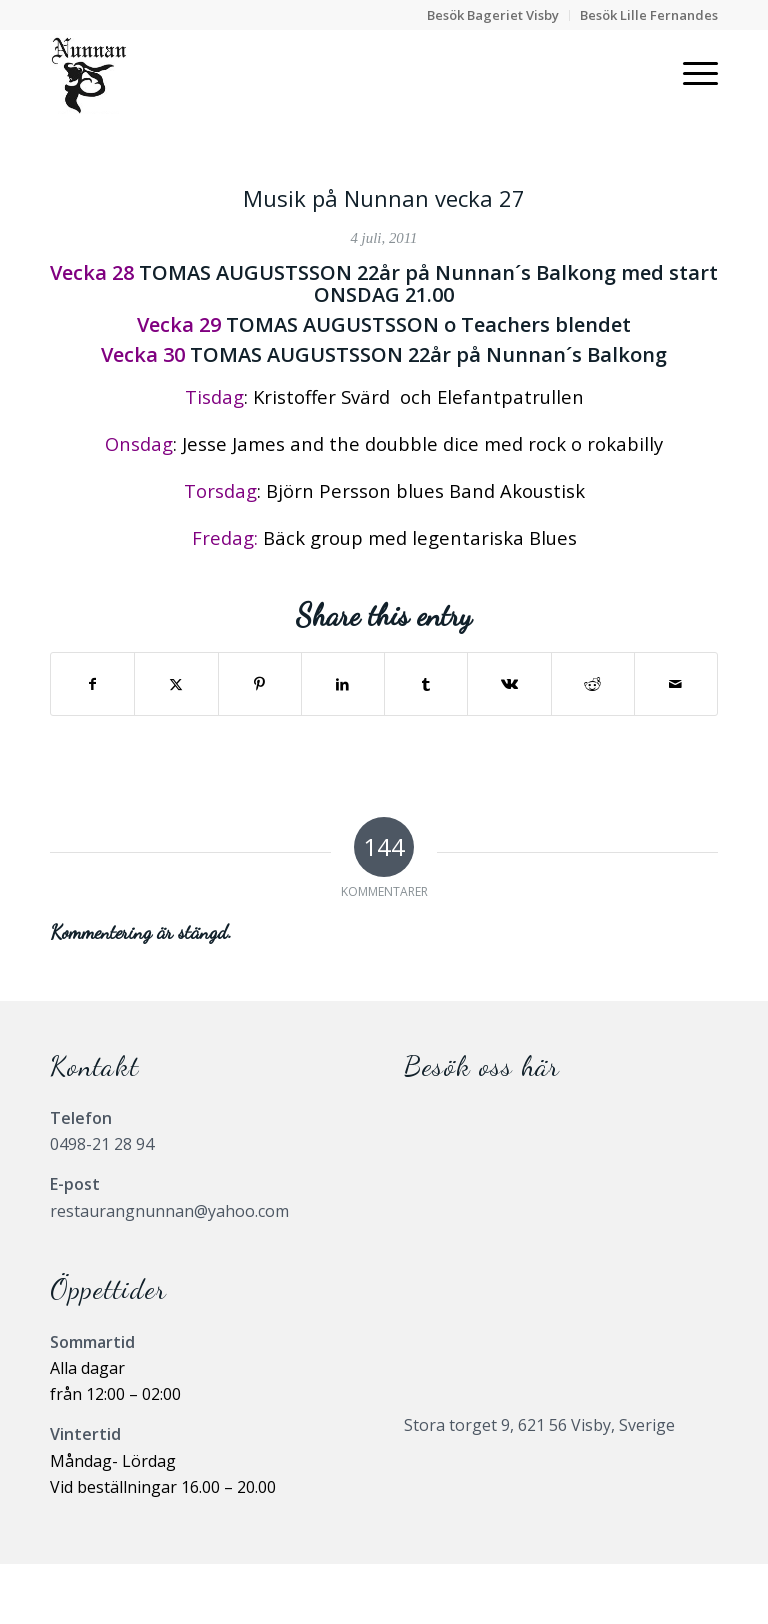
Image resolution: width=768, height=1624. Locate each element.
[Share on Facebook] (92, 684)
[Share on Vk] (509, 684)
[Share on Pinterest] (260, 684)
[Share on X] (176, 684)
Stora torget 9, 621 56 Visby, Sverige (539, 1425)
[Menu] (690, 74)
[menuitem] (493, 15)
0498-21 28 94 (102, 1144)
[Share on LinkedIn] (343, 684)
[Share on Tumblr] (426, 684)
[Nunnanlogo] (88, 74)
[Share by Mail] (676, 684)
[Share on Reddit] (593, 684)
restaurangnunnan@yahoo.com (169, 1211)
